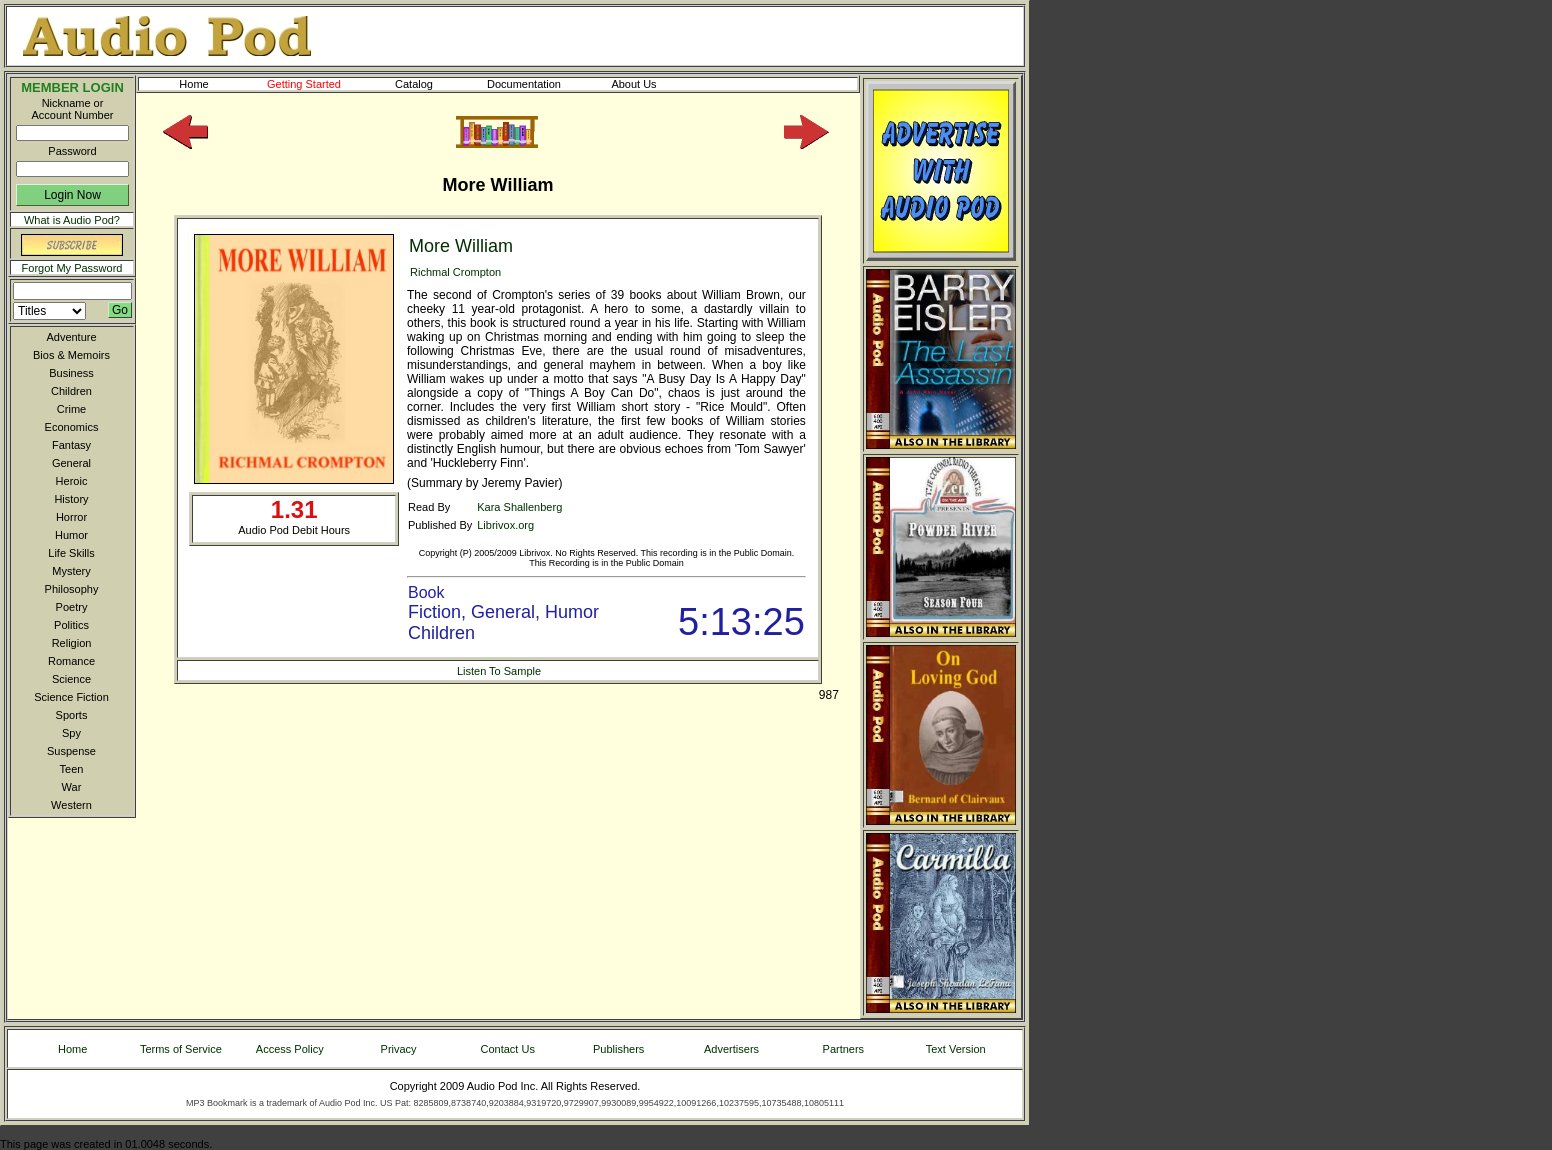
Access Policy (290, 1049)
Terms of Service (181, 1049)
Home (193, 84)
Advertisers (731, 1049)
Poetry (72, 607)
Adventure (71, 337)
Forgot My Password (72, 268)
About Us (650, 84)
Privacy (399, 1049)
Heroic (72, 481)
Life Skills (71, 553)
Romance (71, 661)
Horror (71, 517)
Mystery (71, 571)
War (72, 787)
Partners (844, 1049)
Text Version (956, 1049)
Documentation (533, 84)
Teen (72, 769)
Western (71, 805)
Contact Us (508, 1049)
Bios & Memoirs (71, 355)
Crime (71, 409)
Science (71, 679)
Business (71, 373)
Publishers (618, 1049)
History (71, 499)
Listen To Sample (499, 671)
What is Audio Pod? (72, 220)
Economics (72, 427)
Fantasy (71, 445)
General (71, 463)
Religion (72, 643)
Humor (71, 535)
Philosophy (72, 589)
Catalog (432, 84)
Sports (72, 715)
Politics (71, 625)
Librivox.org (505, 525)
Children (71, 391)
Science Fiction (71, 697)
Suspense (71, 751)
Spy (71, 733)
